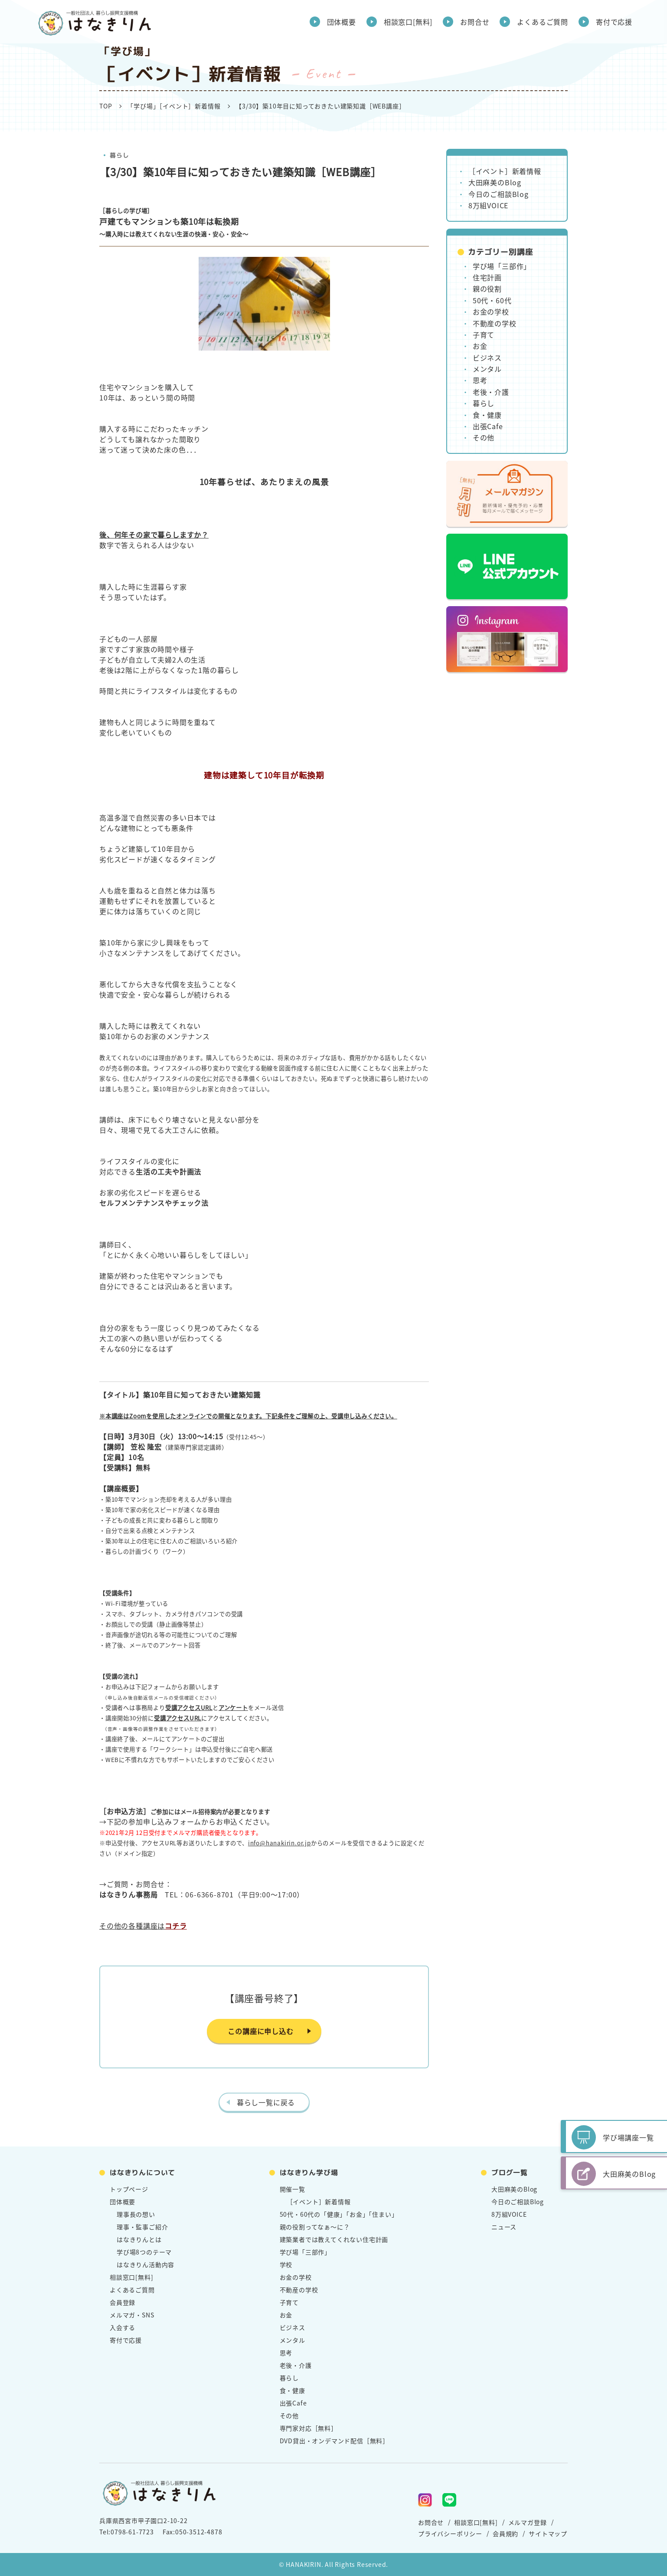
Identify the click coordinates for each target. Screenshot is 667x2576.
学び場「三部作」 (502, 266)
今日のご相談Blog (498, 194)
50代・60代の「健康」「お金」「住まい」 (339, 2214)
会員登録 (122, 2302)
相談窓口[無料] (408, 21)
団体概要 (341, 21)
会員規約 (505, 2533)
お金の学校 (491, 311)
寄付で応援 (614, 21)
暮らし (119, 155)
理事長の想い (136, 2214)
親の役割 (487, 288)
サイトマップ (548, 2533)
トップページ (129, 2189)
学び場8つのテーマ (144, 2252)
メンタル (487, 369)
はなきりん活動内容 (145, 2264)
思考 (480, 380)
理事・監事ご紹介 (142, 2226)
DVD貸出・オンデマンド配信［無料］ (334, 2440)
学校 (286, 2264)
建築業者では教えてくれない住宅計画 (334, 2239)
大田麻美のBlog (494, 182)
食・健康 (487, 415)
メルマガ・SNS (132, 2314)
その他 (483, 437)
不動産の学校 (495, 323)
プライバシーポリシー (450, 2533)
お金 (480, 346)
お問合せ (474, 21)
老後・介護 (491, 392)
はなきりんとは (139, 2239)
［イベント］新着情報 (504, 171)
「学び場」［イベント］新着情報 (173, 106)
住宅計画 (487, 277)
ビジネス (487, 357)
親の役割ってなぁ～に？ (315, 2226)
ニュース (504, 2226)
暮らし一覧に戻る (266, 2102)
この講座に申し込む (260, 2031)
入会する (122, 2327)
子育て (483, 334)
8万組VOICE (488, 205)
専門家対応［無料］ (308, 2428)
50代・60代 (492, 300)
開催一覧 (292, 2189)
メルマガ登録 (527, 2522)
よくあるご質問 (542, 21)
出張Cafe (488, 426)
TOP (105, 106)
